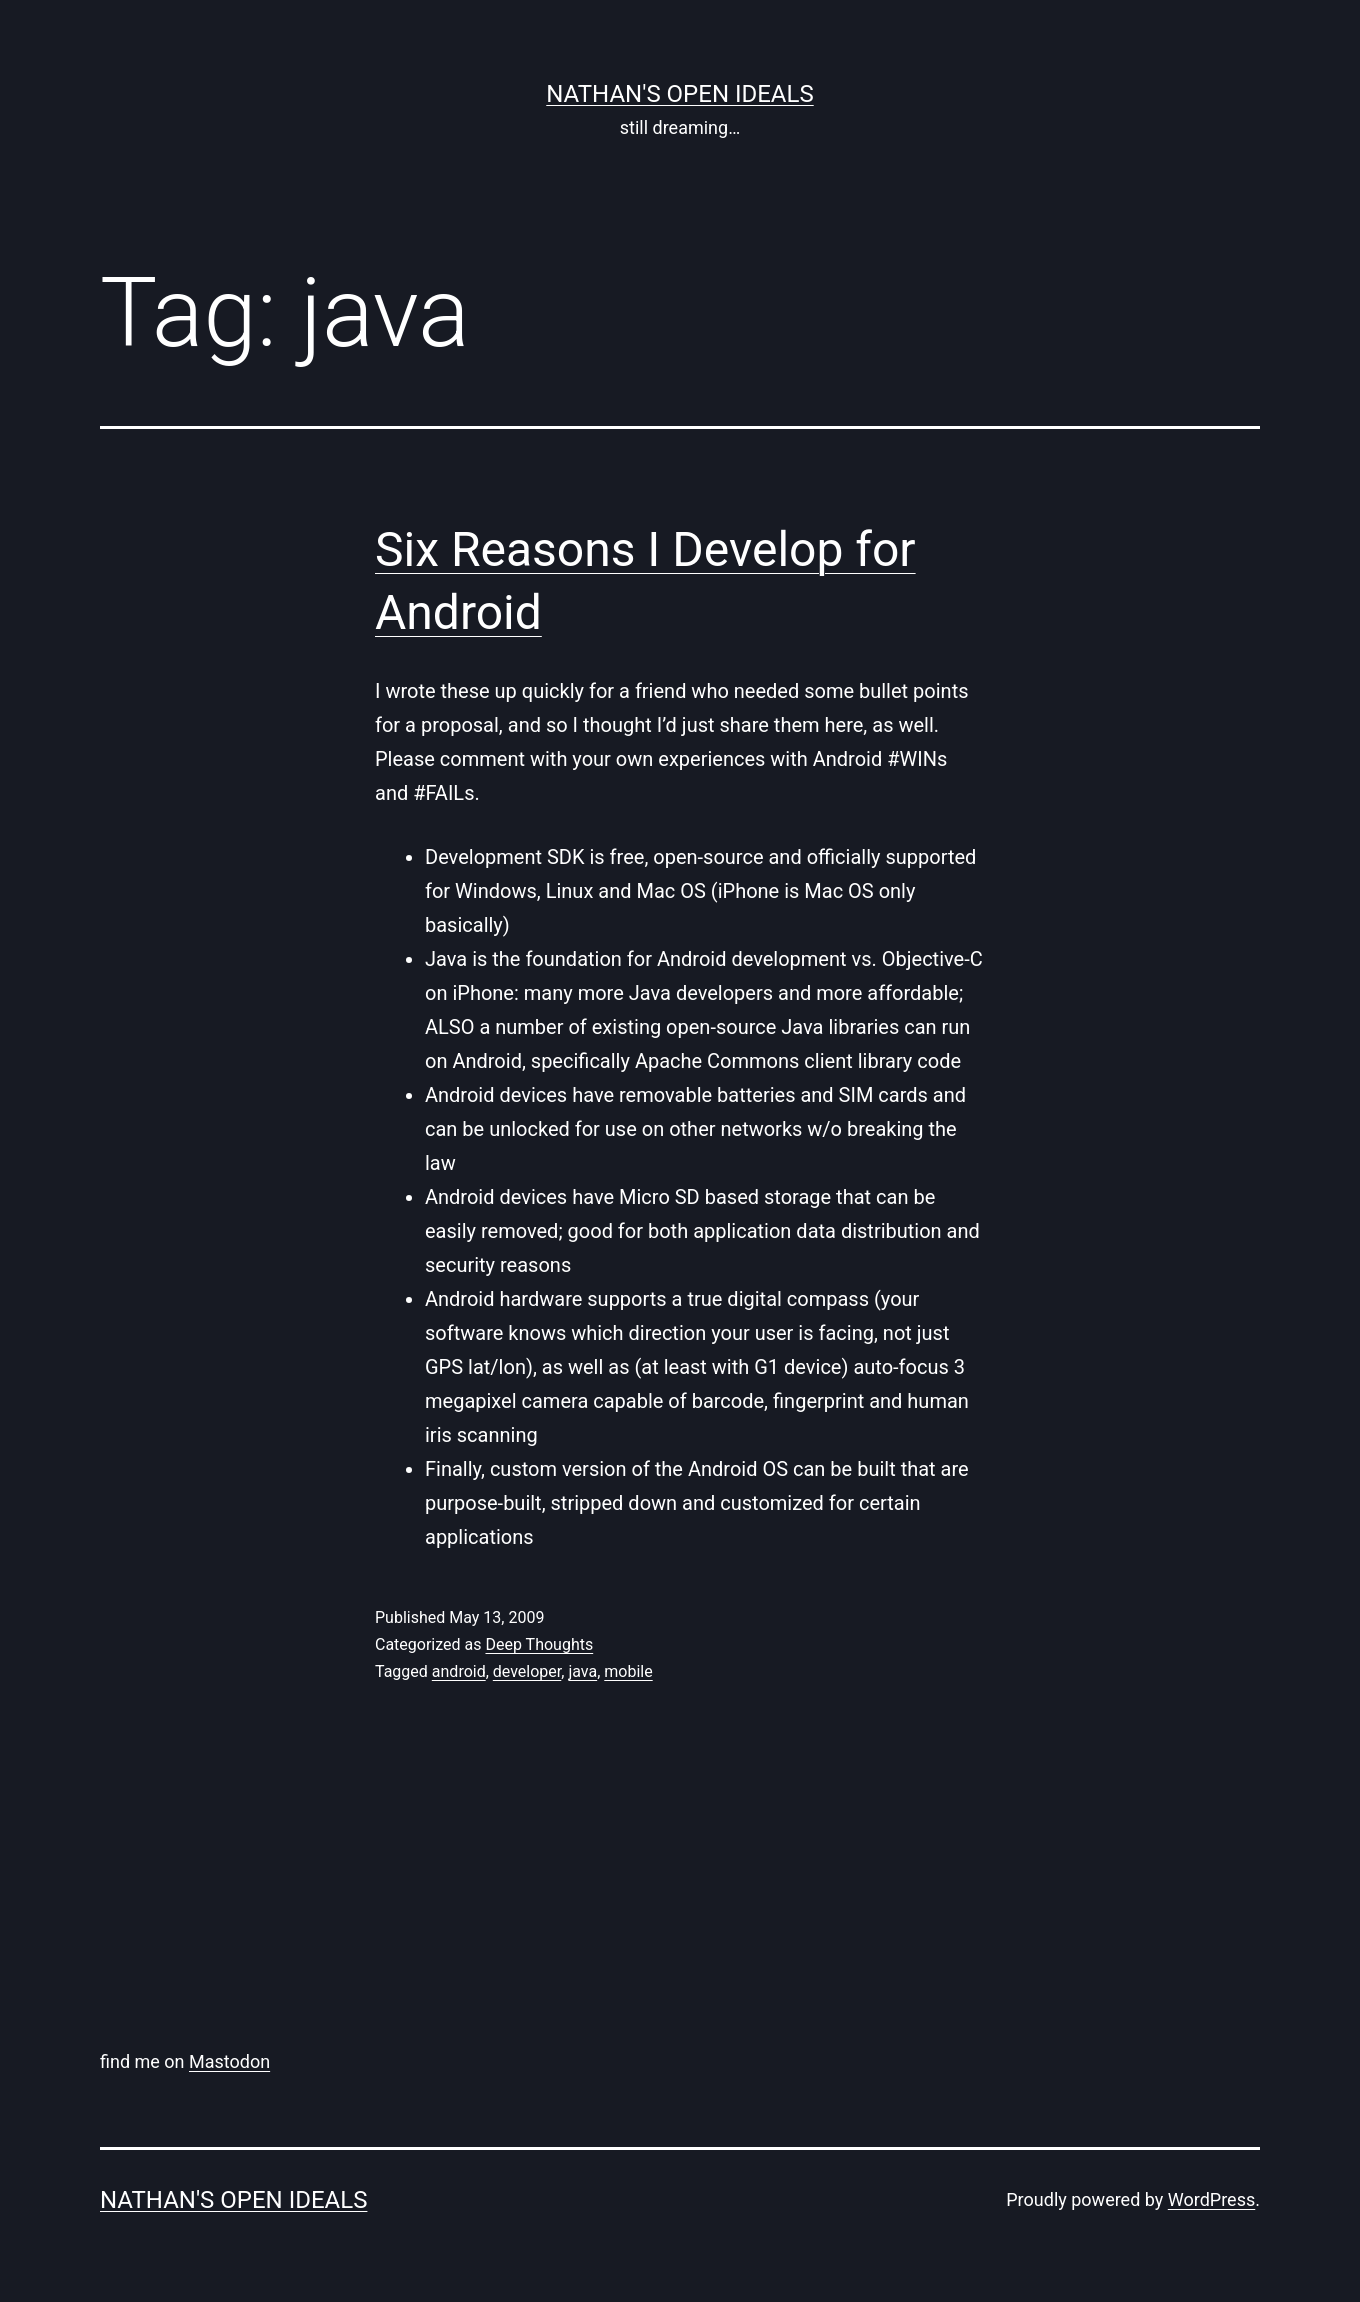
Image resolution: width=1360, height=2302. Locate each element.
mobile (628, 1671)
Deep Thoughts (539, 1644)
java (582, 1671)
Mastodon (229, 2061)
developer (527, 1671)
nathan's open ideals (679, 94)
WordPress (1211, 2199)
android (459, 1671)
